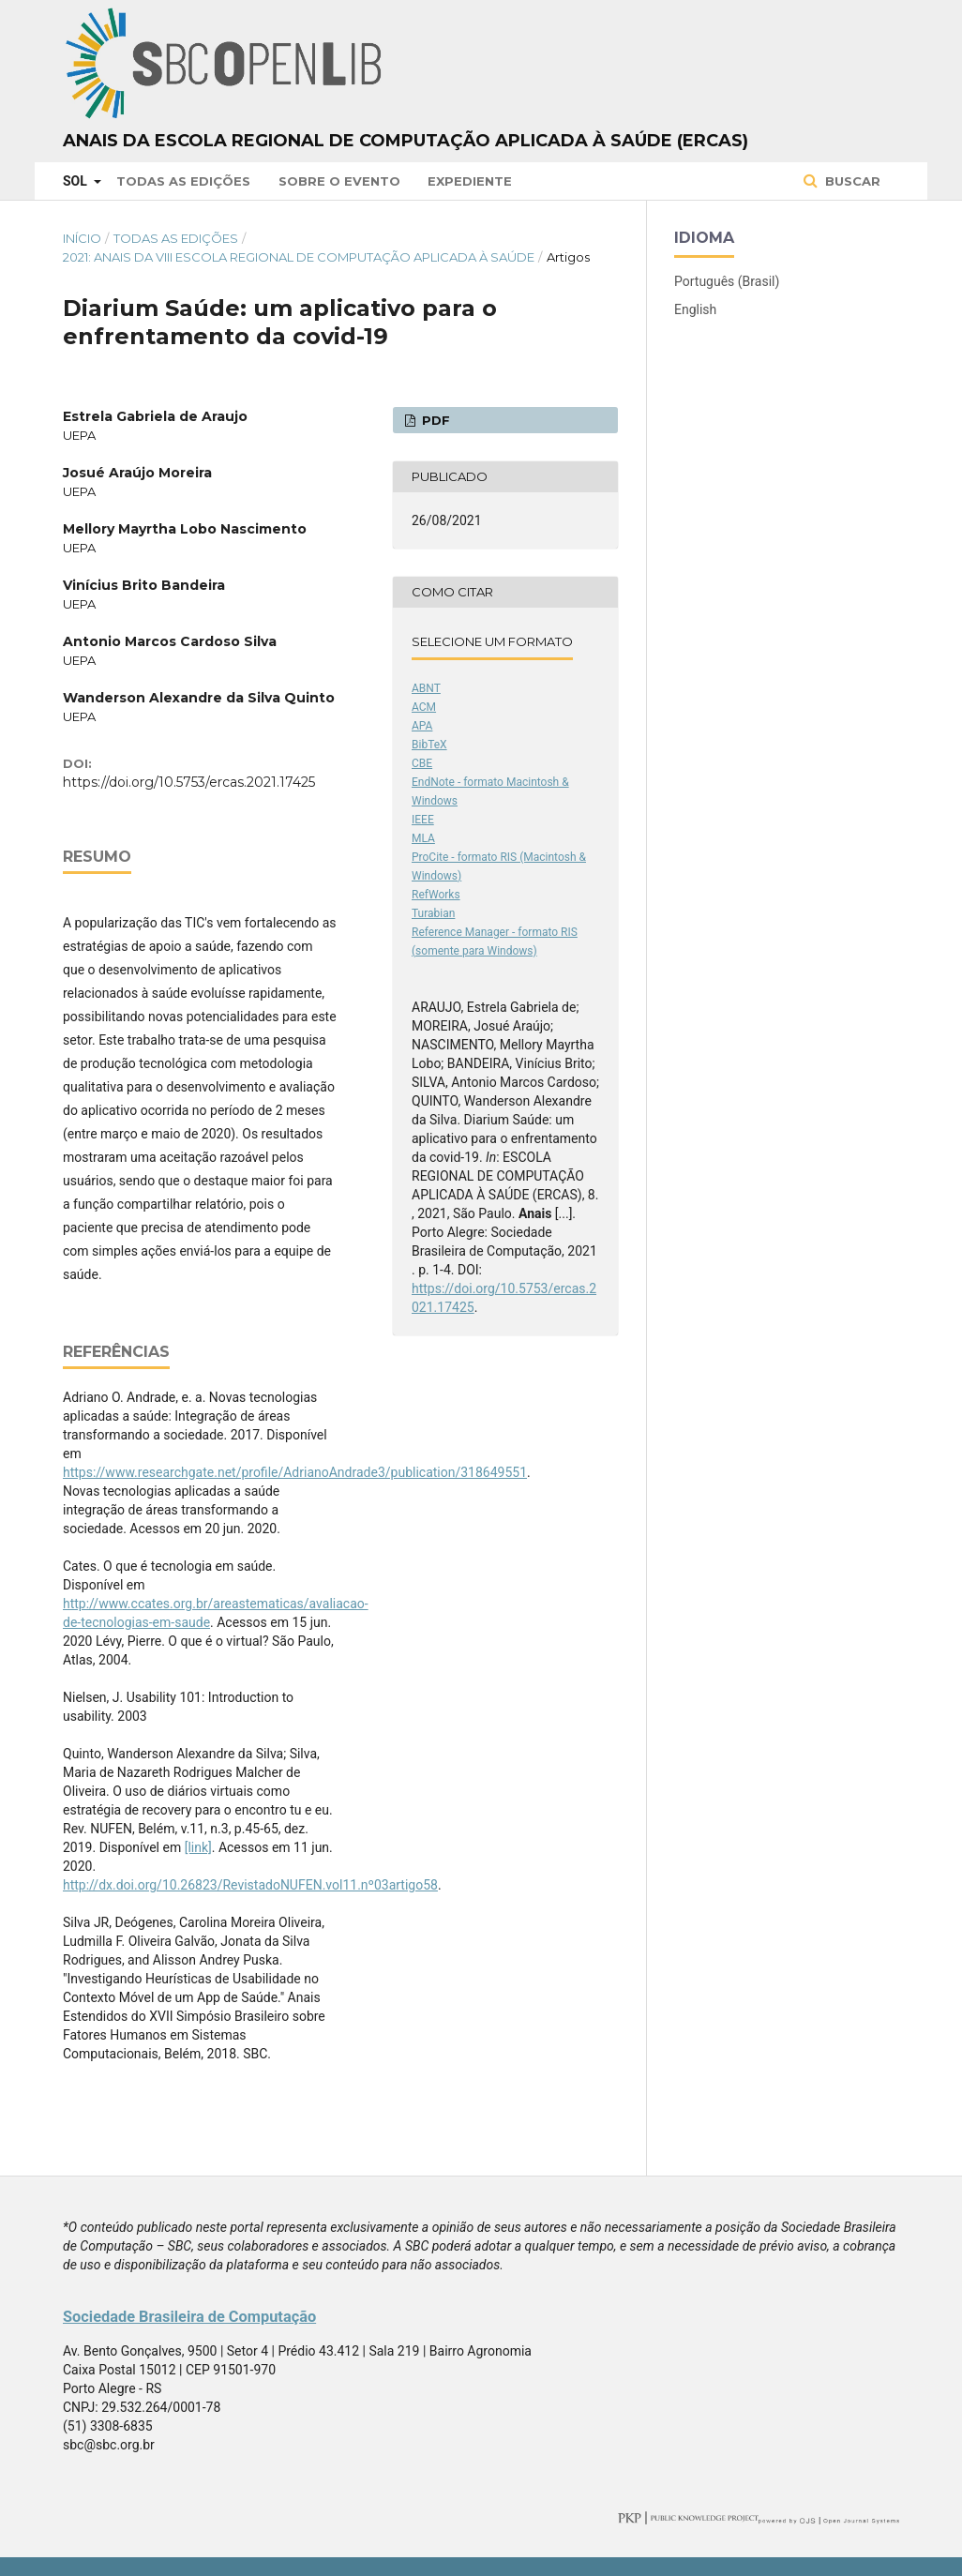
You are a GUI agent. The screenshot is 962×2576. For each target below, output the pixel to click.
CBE (422, 763)
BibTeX (429, 744)
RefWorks (436, 894)
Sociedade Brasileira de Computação (189, 2317)
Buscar (850, 180)
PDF (434, 420)
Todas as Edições (183, 180)
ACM (424, 707)
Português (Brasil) (726, 281)
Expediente (470, 180)
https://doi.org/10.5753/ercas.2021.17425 (189, 782)
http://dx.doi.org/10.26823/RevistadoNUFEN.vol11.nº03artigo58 (250, 1884)
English (695, 309)
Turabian (433, 913)
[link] (198, 1847)
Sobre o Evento (339, 180)
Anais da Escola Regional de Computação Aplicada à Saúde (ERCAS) (405, 140)
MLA (423, 838)
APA (422, 725)
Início (82, 238)
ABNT (426, 688)
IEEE (423, 819)
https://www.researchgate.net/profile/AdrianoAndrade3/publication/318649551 (295, 1472)
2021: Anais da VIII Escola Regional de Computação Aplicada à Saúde (298, 256)
